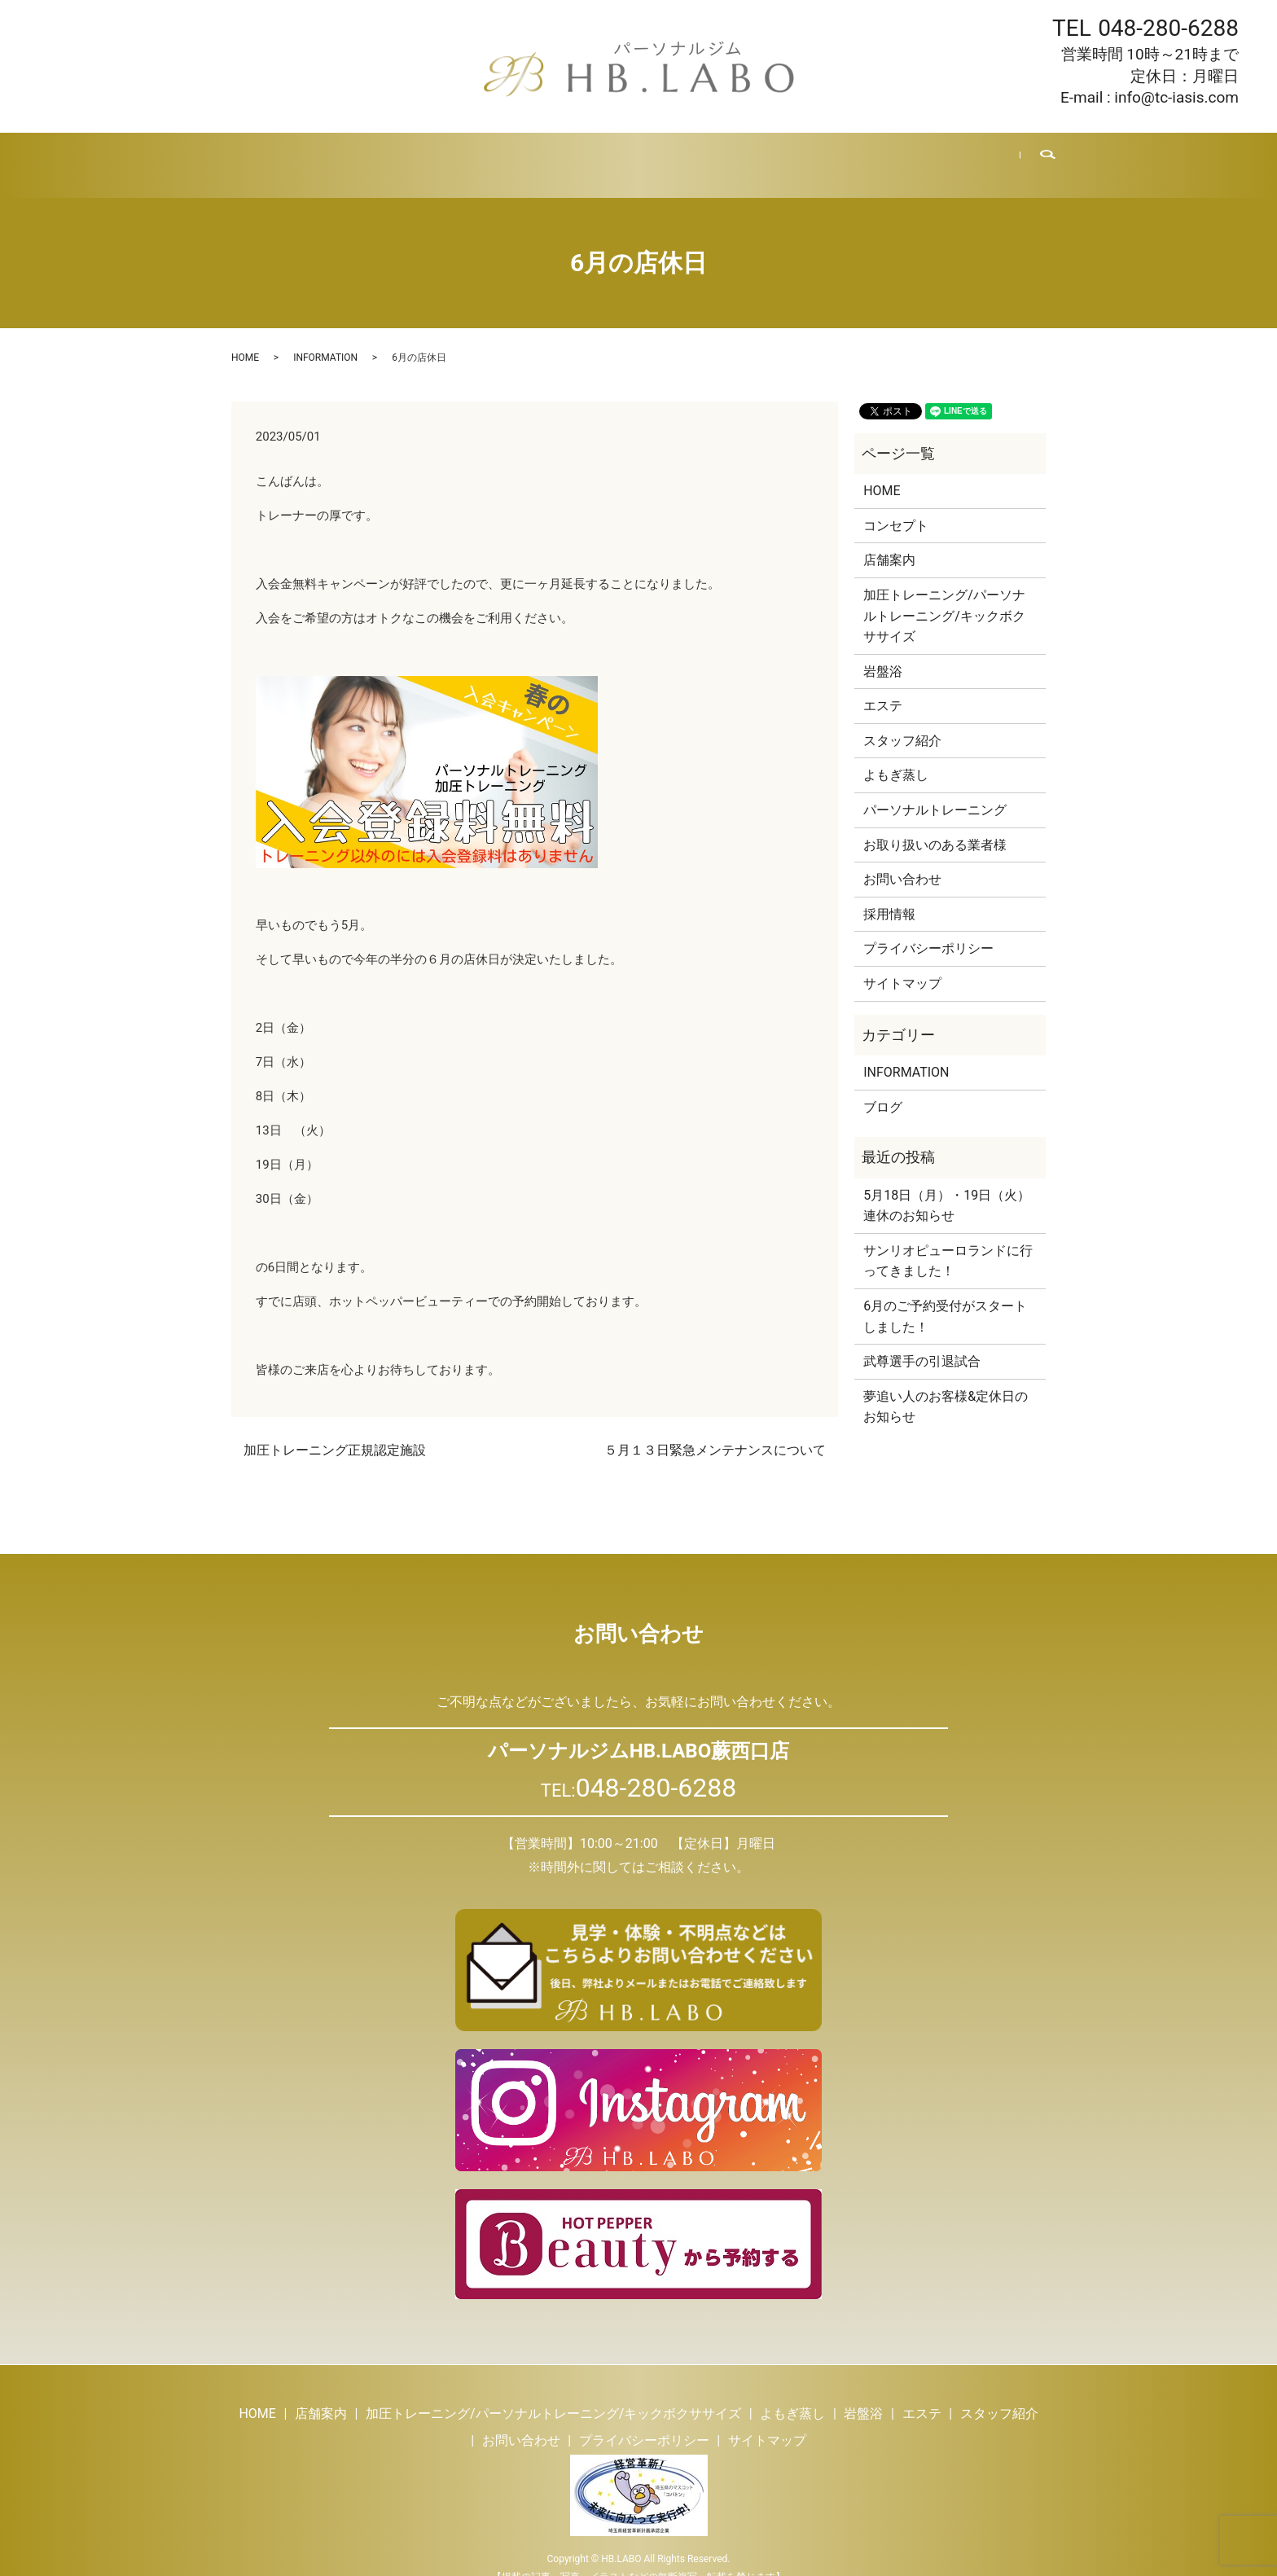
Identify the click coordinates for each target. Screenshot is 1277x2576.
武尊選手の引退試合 (922, 1341)
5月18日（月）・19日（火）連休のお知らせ (946, 1186)
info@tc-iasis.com (1176, 97)
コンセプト (895, 506)
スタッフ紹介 (713, 154)
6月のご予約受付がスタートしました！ (945, 1297)
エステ (634, 154)
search (1036, 155)
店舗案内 (322, 154)
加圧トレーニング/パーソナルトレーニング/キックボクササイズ (944, 596)
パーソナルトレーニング (935, 790)
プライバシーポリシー (928, 929)
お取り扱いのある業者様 (935, 825)
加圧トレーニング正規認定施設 (335, 1430)
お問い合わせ (945, 154)
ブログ (793, 154)
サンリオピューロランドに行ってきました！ (948, 1241)
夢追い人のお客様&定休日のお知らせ (945, 1387)
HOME (256, 154)
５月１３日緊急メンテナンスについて (715, 1430)
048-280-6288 (1168, 28)
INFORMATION (325, 338)
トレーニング (408, 154)
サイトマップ (902, 964)
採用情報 (860, 154)
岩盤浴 (573, 154)
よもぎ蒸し (499, 154)
